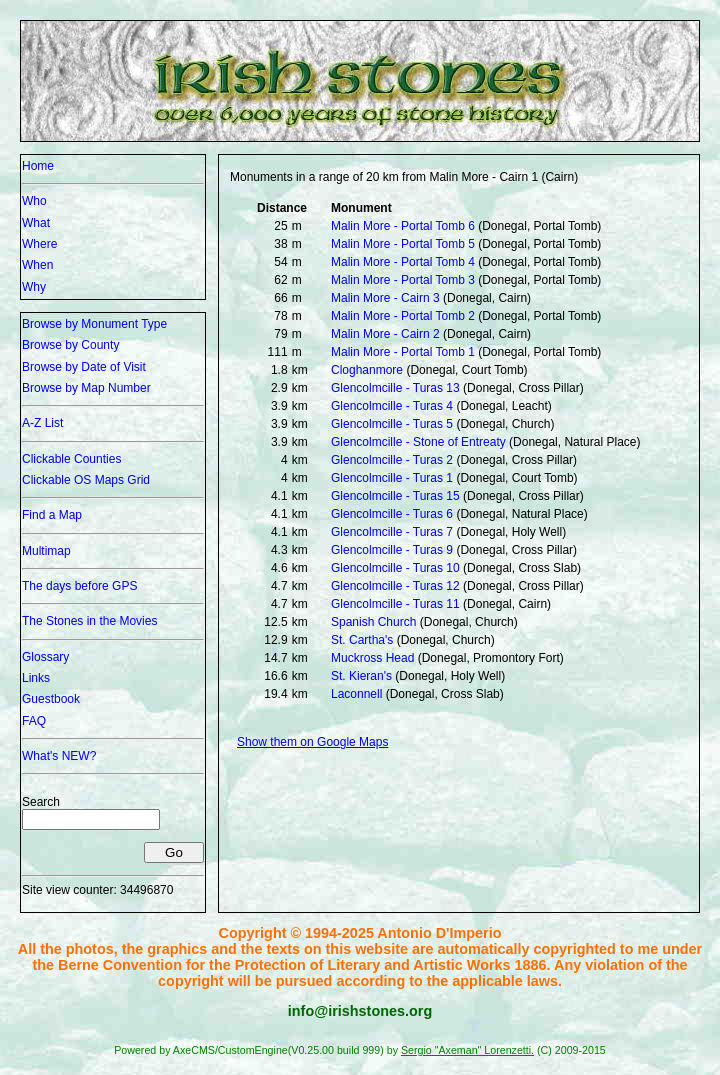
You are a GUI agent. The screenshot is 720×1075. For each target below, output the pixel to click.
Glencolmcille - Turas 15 (395, 496)
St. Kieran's (361, 676)
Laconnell (356, 694)
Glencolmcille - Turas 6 (392, 514)
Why (34, 287)
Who (34, 201)
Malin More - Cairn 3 (385, 298)
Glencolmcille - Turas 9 (392, 550)
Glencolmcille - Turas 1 (392, 478)
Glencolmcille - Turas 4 (392, 406)
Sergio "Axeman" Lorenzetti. (467, 1050)
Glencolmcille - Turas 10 (395, 568)
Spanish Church (373, 622)
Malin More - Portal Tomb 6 (403, 226)
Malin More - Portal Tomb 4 (403, 262)
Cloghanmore (367, 370)
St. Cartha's (362, 640)
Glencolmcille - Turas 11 (395, 604)
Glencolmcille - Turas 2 (392, 460)
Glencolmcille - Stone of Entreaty (418, 442)
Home (38, 166)
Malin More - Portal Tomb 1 (403, 352)
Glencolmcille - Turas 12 (395, 586)
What (36, 223)
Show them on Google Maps (312, 742)
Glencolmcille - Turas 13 (395, 388)
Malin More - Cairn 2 (385, 334)
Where (39, 244)
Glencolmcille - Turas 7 (392, 532)
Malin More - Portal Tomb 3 (403, 280)
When (37, 265)
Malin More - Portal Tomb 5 (403, 244)
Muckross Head (372, 658)
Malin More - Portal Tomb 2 (403, 316)
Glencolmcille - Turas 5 (392, 424)
